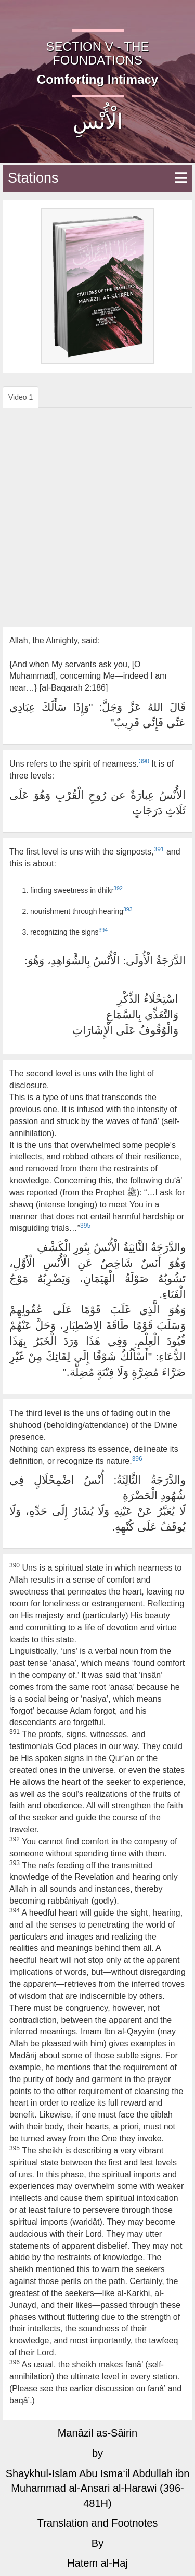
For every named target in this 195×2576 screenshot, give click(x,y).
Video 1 (20, 397)
